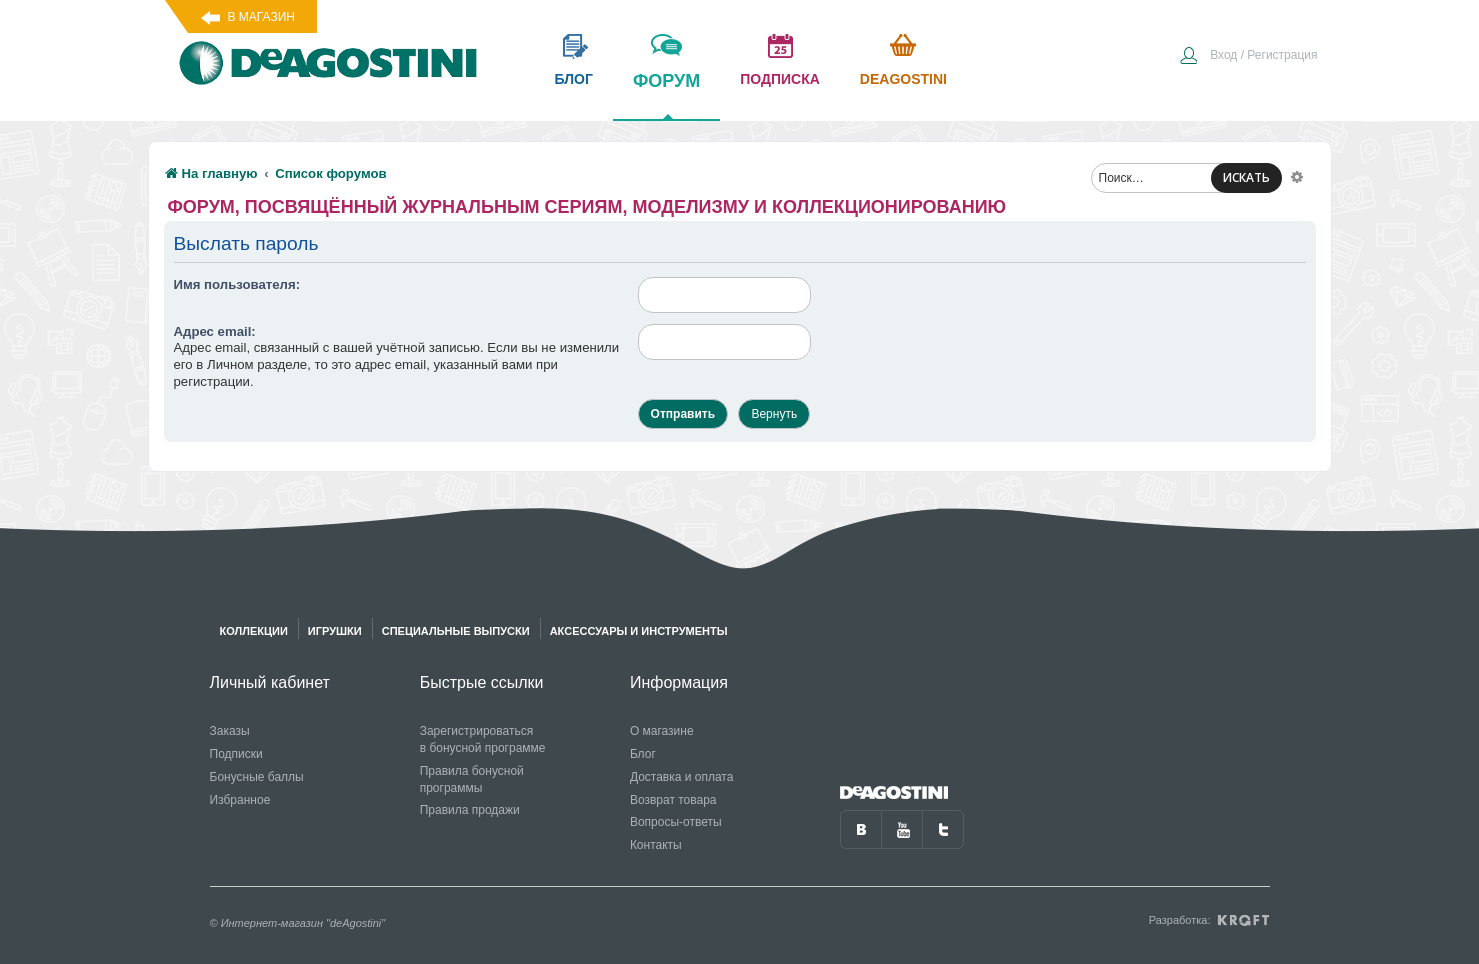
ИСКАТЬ (1246, 177)
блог (574, 79)
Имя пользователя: (237, 284)
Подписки (236, 754)
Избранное (240, 800)
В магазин (261, 17)
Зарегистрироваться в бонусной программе (483, 739)
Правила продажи (470, 810)
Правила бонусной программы (472, 779)
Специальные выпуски (456, 631)
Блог (643, 754)
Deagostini (903, 79)
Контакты (656, 845)
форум (666, 95)
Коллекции (254, 631)
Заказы (230, 731)
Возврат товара (673, 800)
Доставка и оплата (682, 777)
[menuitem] (1248, 57)
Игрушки (335, 631)
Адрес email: (215, 331)
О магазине (662, 731)
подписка (780, 79)
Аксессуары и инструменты (639, 631)
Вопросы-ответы (676, 822)
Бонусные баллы (257, 777)
